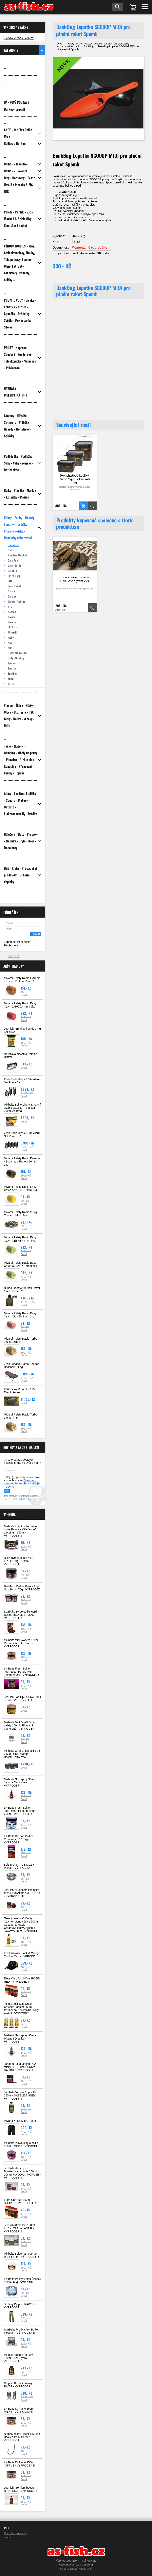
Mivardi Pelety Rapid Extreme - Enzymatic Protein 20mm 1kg (22, 1161)
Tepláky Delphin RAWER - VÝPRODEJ (20, 2306)
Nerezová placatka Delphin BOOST (20, 1055)
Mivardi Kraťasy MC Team (20, 2120)
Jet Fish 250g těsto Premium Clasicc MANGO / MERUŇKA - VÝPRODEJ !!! (22, 1893)
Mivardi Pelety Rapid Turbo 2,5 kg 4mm (20, 1416)
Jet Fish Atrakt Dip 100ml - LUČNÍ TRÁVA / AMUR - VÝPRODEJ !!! (20, 2228)
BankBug (89, 46)
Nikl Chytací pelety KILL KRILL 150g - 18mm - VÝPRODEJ (18, 1561)
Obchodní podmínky (15, 2533)
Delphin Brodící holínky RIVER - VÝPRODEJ (18, 2385)
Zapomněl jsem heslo (17, 941)
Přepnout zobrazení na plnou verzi (76, 2560)
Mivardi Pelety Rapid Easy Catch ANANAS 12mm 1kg (20, 1188)
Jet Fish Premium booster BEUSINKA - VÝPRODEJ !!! (21, 2489)
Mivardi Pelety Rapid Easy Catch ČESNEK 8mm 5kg (20, 1239)
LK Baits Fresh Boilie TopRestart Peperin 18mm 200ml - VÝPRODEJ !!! (20, 1811)
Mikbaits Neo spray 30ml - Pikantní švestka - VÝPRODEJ (20, 2038)
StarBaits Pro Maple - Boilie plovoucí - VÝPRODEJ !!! (21, 2331)
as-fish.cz (14, 956)
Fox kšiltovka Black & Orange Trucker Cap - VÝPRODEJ (22, 1955)
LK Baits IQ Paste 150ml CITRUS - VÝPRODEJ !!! (19, 2464)
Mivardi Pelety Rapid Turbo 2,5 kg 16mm (20, 1340)
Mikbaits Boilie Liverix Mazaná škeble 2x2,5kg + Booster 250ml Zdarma (22, 1107)
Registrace (11, 945)
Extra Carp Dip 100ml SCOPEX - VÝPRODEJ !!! (20, 2201)
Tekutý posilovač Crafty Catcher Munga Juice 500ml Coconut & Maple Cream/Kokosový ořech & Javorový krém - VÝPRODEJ (21, 1925)
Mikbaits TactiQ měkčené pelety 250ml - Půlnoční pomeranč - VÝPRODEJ (19, 1725)
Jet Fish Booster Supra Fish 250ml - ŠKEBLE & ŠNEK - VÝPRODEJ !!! (21, 2095)
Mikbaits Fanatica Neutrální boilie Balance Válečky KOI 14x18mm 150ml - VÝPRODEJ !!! (21, 1531)
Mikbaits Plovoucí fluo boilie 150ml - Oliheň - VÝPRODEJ (21, 2144)
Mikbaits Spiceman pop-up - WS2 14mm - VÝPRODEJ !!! (21, 2255)
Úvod (59, 43)
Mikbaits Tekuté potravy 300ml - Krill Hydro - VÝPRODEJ (18, 2358)
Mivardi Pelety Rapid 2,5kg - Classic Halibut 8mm (21, 1214)
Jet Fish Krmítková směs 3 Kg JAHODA (22, 1030)
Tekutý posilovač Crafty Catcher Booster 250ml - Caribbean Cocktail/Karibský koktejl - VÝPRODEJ (21, 2008)
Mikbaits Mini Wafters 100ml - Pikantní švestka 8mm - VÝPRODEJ (22, 1643)
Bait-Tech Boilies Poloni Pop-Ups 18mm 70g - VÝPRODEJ (22, 1588)
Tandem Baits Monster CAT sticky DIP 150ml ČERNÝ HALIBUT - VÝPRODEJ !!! (21, 2067)
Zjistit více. (25, 1498)
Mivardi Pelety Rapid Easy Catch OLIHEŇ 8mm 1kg (20, 1315)
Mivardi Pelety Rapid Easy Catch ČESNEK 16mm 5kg (20, 1264)
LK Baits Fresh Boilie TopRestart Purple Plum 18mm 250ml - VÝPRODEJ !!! (22, 1671)
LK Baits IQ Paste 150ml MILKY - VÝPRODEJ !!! (19, 2410)
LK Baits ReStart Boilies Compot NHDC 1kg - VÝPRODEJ (18, 1839)
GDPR (7, 2537)
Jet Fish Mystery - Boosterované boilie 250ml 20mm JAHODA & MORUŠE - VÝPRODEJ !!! (22, 2173)
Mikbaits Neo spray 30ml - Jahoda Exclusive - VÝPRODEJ (20, 1782)
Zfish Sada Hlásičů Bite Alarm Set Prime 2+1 (22, 1081)
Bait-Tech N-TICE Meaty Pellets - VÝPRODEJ (19, 1866)
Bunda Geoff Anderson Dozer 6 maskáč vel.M (22, 1289)
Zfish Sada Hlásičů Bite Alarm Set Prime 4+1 (22, 1134)
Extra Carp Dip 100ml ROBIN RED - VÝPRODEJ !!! (22, 1980)
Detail (24, 995)
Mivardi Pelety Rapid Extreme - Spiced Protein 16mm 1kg (22, 979)
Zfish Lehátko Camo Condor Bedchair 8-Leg (21, 1365)
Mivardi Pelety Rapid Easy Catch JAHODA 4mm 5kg (20, 1005)
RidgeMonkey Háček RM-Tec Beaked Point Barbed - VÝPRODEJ (22, 2437)
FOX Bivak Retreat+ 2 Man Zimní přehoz (20, 1391)
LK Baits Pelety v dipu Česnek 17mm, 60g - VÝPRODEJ (22, 2280)
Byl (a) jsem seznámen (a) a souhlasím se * (22, 1482)
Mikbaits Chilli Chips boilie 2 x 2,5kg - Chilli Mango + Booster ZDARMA (22, 1754)
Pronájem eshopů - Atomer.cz (76, 2569)
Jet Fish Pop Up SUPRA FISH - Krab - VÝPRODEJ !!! (22, 1698)
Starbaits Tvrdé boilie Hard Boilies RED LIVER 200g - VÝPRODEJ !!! (20, 1614)
